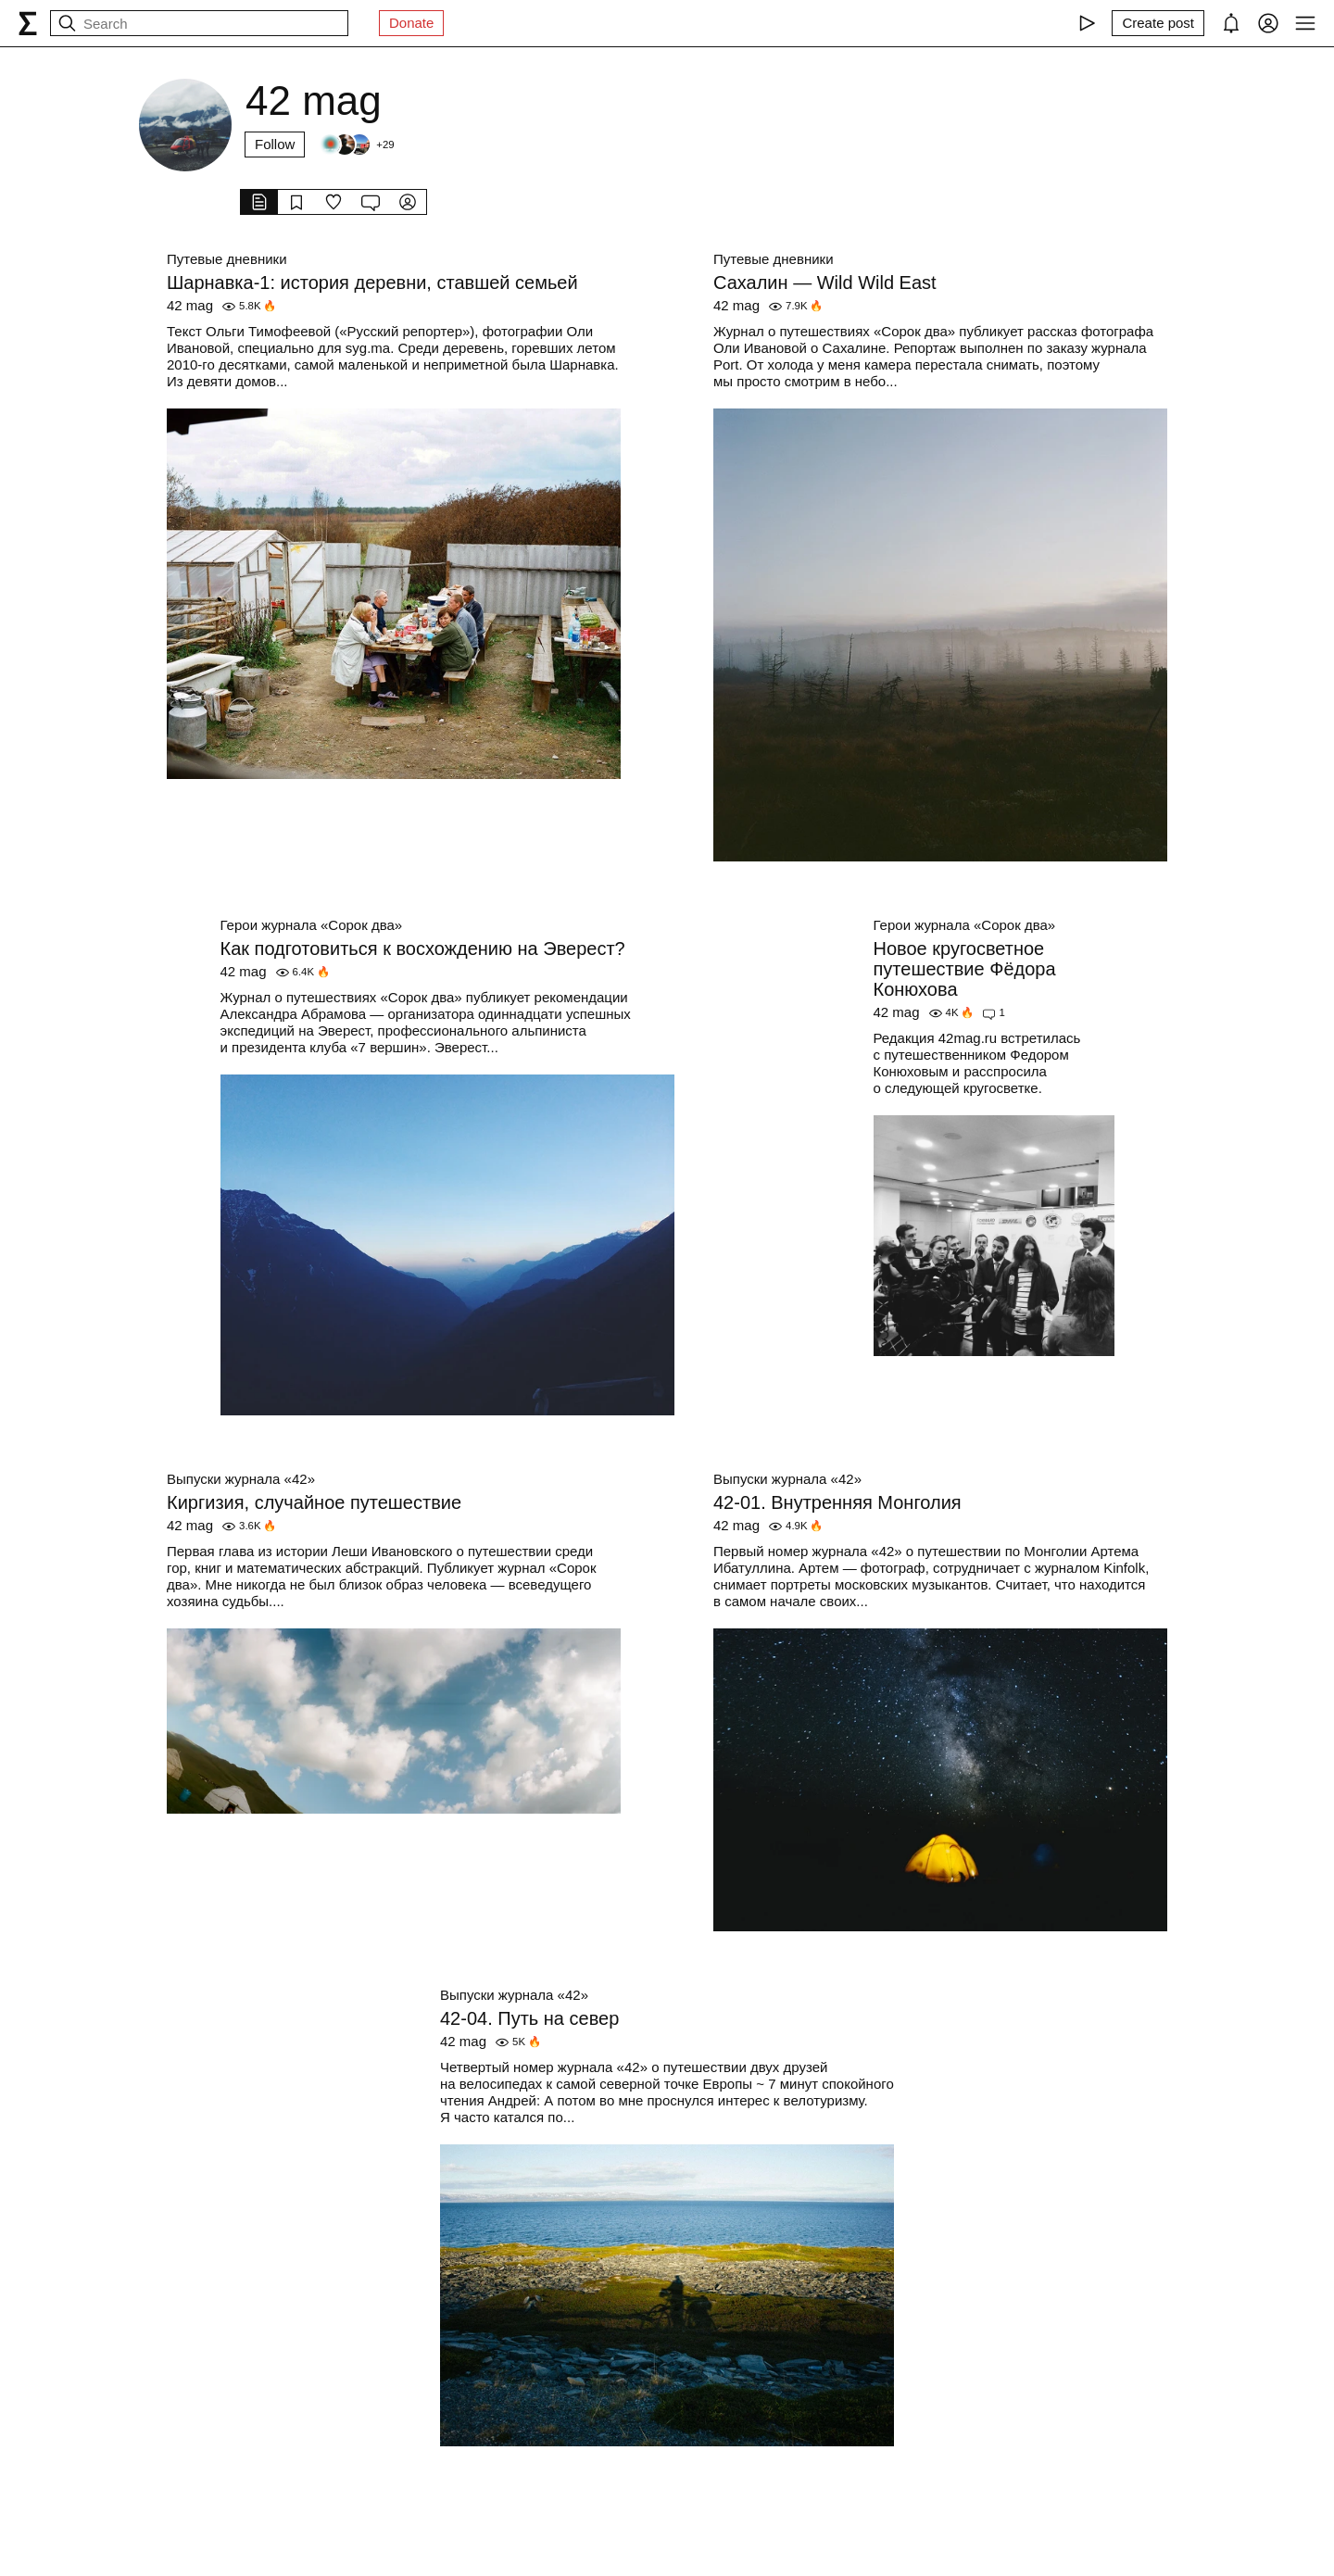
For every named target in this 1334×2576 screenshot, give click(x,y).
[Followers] (356, 144)
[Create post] (1158, 23)
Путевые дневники (227, 259)
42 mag (190, 305)
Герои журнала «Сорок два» (311, 925)
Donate (411, 23)
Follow (275, 144)
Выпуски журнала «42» (241, 1479)
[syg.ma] (28, 23)
